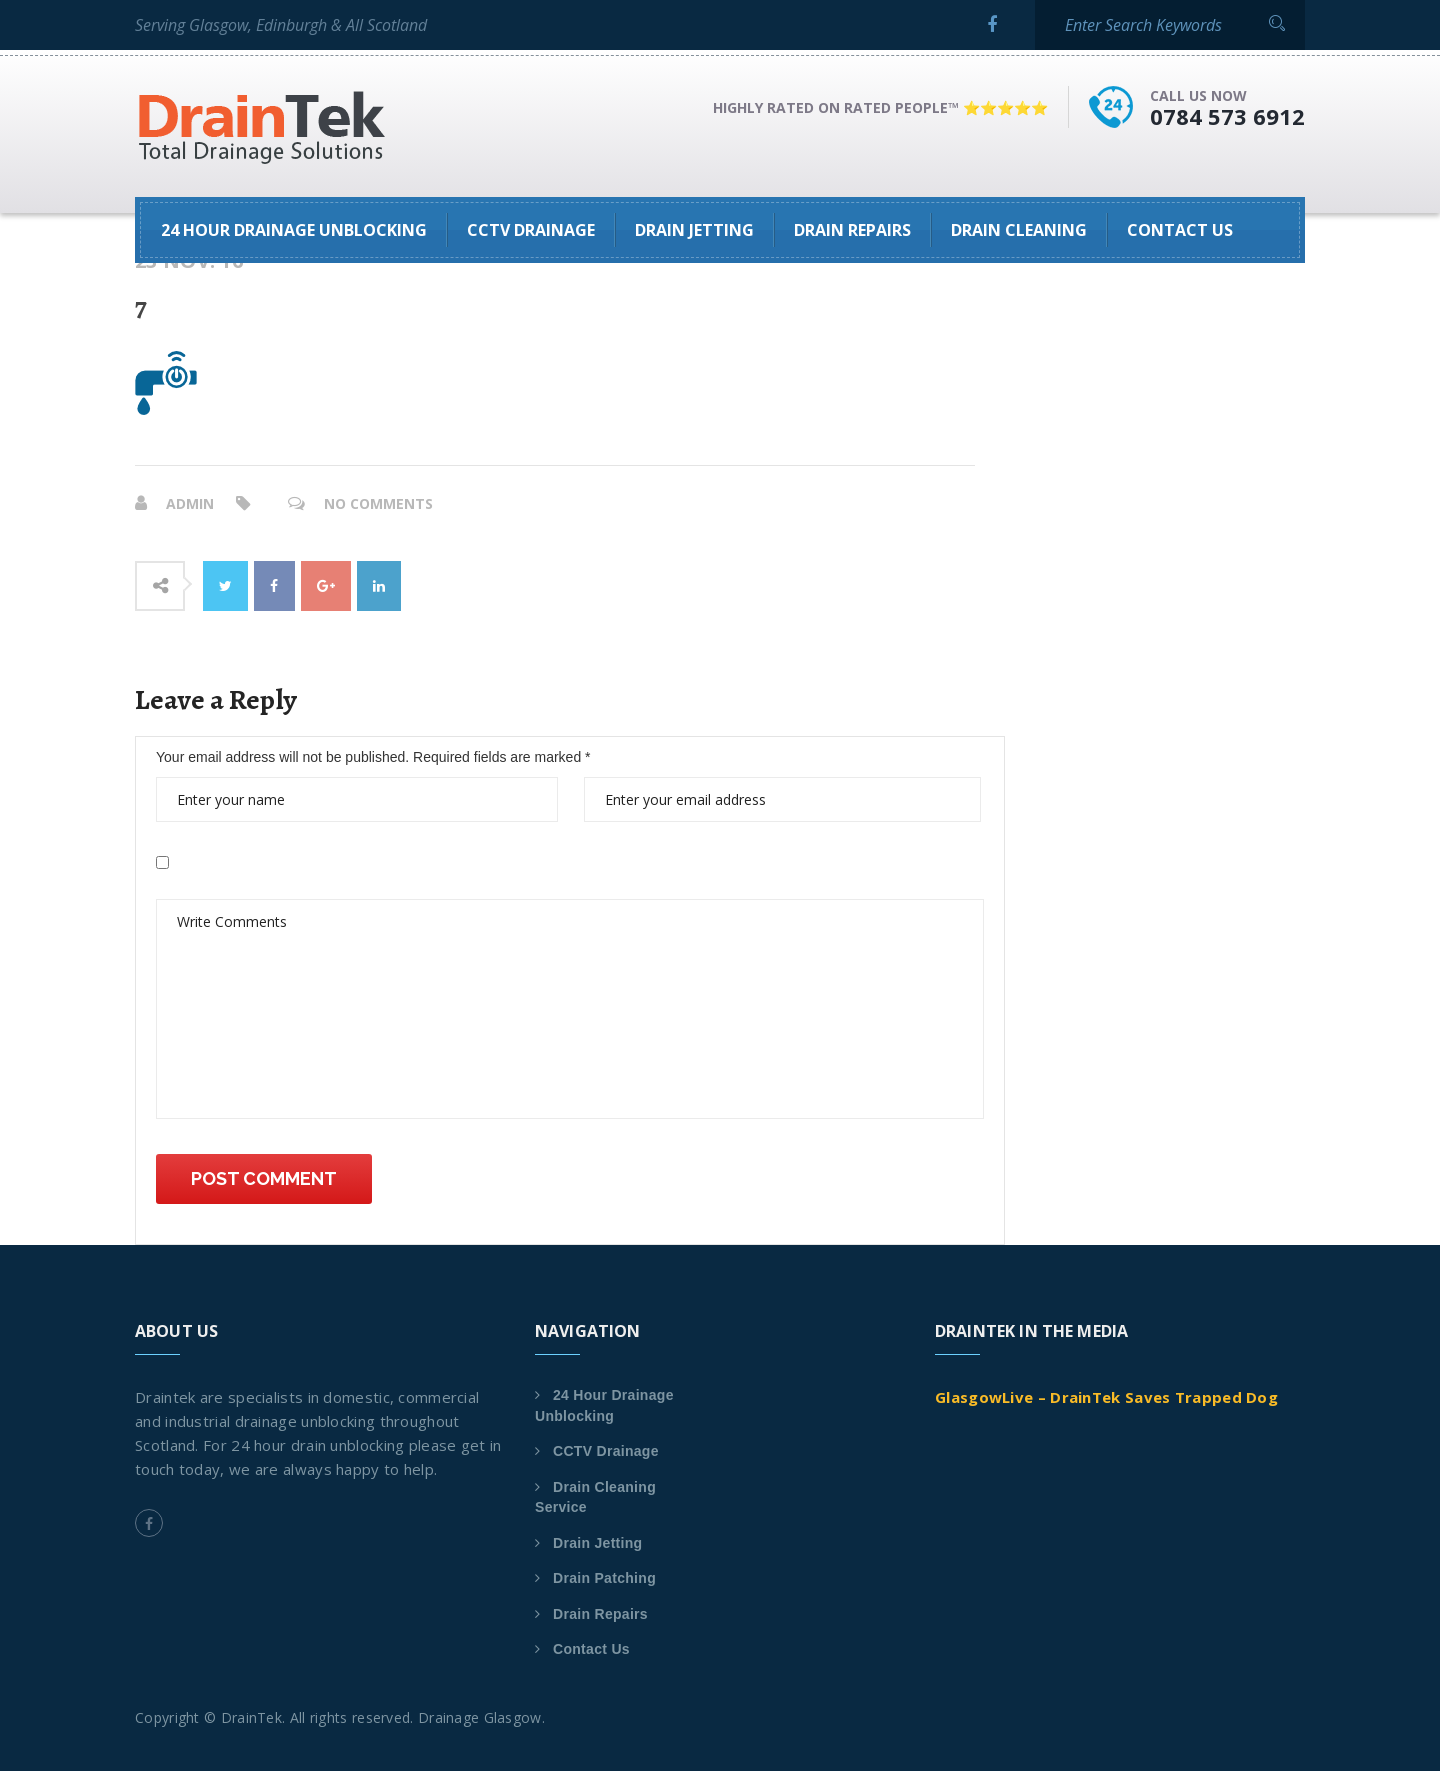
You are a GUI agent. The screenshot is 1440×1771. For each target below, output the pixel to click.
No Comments (378, 503)
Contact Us (1180, 230)
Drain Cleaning (1019, 230)
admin (190, 503)
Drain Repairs (852, 230)
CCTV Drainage (531, 230)
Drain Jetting (694, 230)
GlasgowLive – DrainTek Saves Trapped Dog (1106, 1397)
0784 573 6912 (1227, 116)
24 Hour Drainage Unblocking (294, 230)
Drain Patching (604, 1578)
